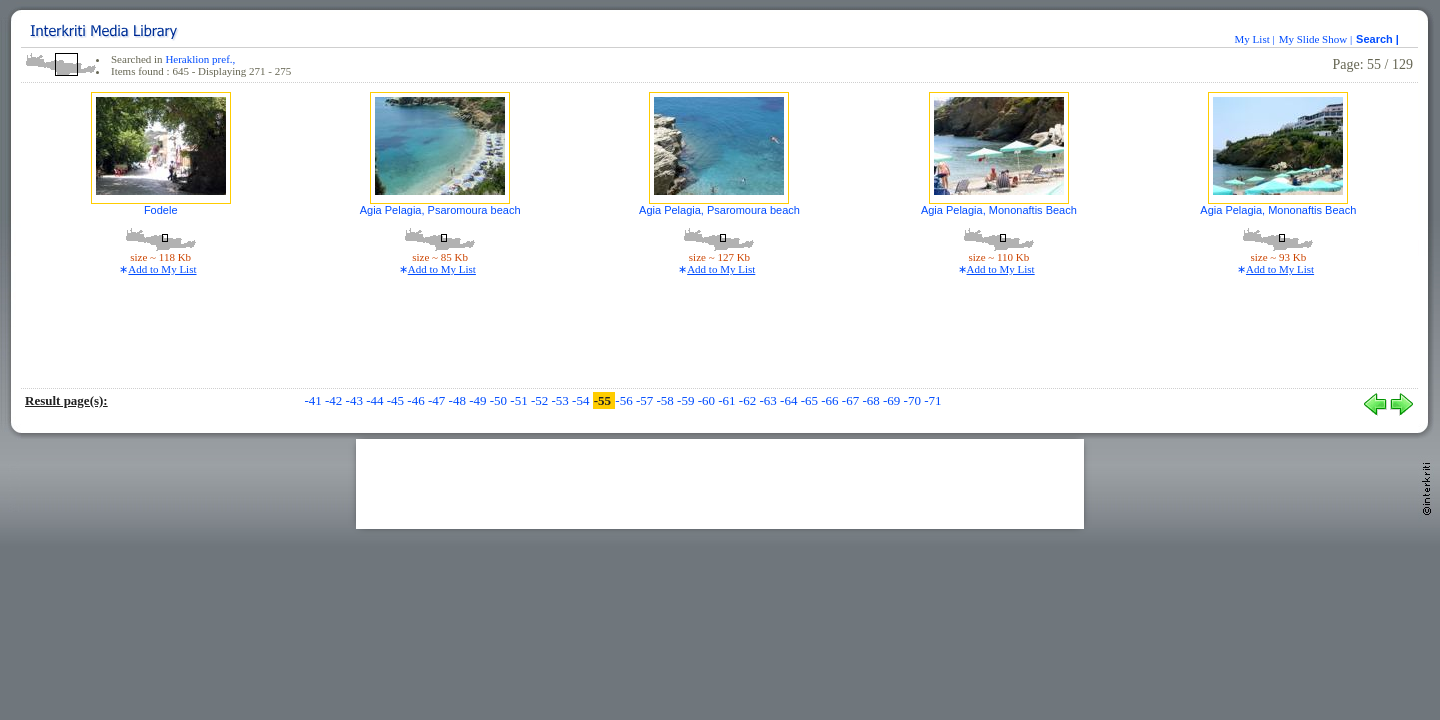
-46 (417, 400)
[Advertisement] (720, 484)
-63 (769, 400)
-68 (872, 400)
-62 (749, 400)
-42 (335, 400)
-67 (852, 400)
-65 (811, 400)
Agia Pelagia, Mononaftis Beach (999, 210)
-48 (459, 400)
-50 (500, 400)
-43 (356, 400)
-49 (479, 400)
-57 (646, 400)
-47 (438, 400)
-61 (728, 400)
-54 (582, 400)
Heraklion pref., (200, 59)
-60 (708, 400)
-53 (562, 400)
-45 (397, 400)
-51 (520, 400)
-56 (625, 400)
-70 (914, 400)
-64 (790, 400)
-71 (932, 400)
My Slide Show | (1315, 39)
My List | (1255, 39)
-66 (831, 400)
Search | (1379, 39)
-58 (666, 400)
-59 (687, 400)
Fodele (161, 210)
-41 (314, 400)
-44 (376, 400)
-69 (893, 400)
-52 (541, 400)
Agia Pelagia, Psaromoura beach (440, 210)
